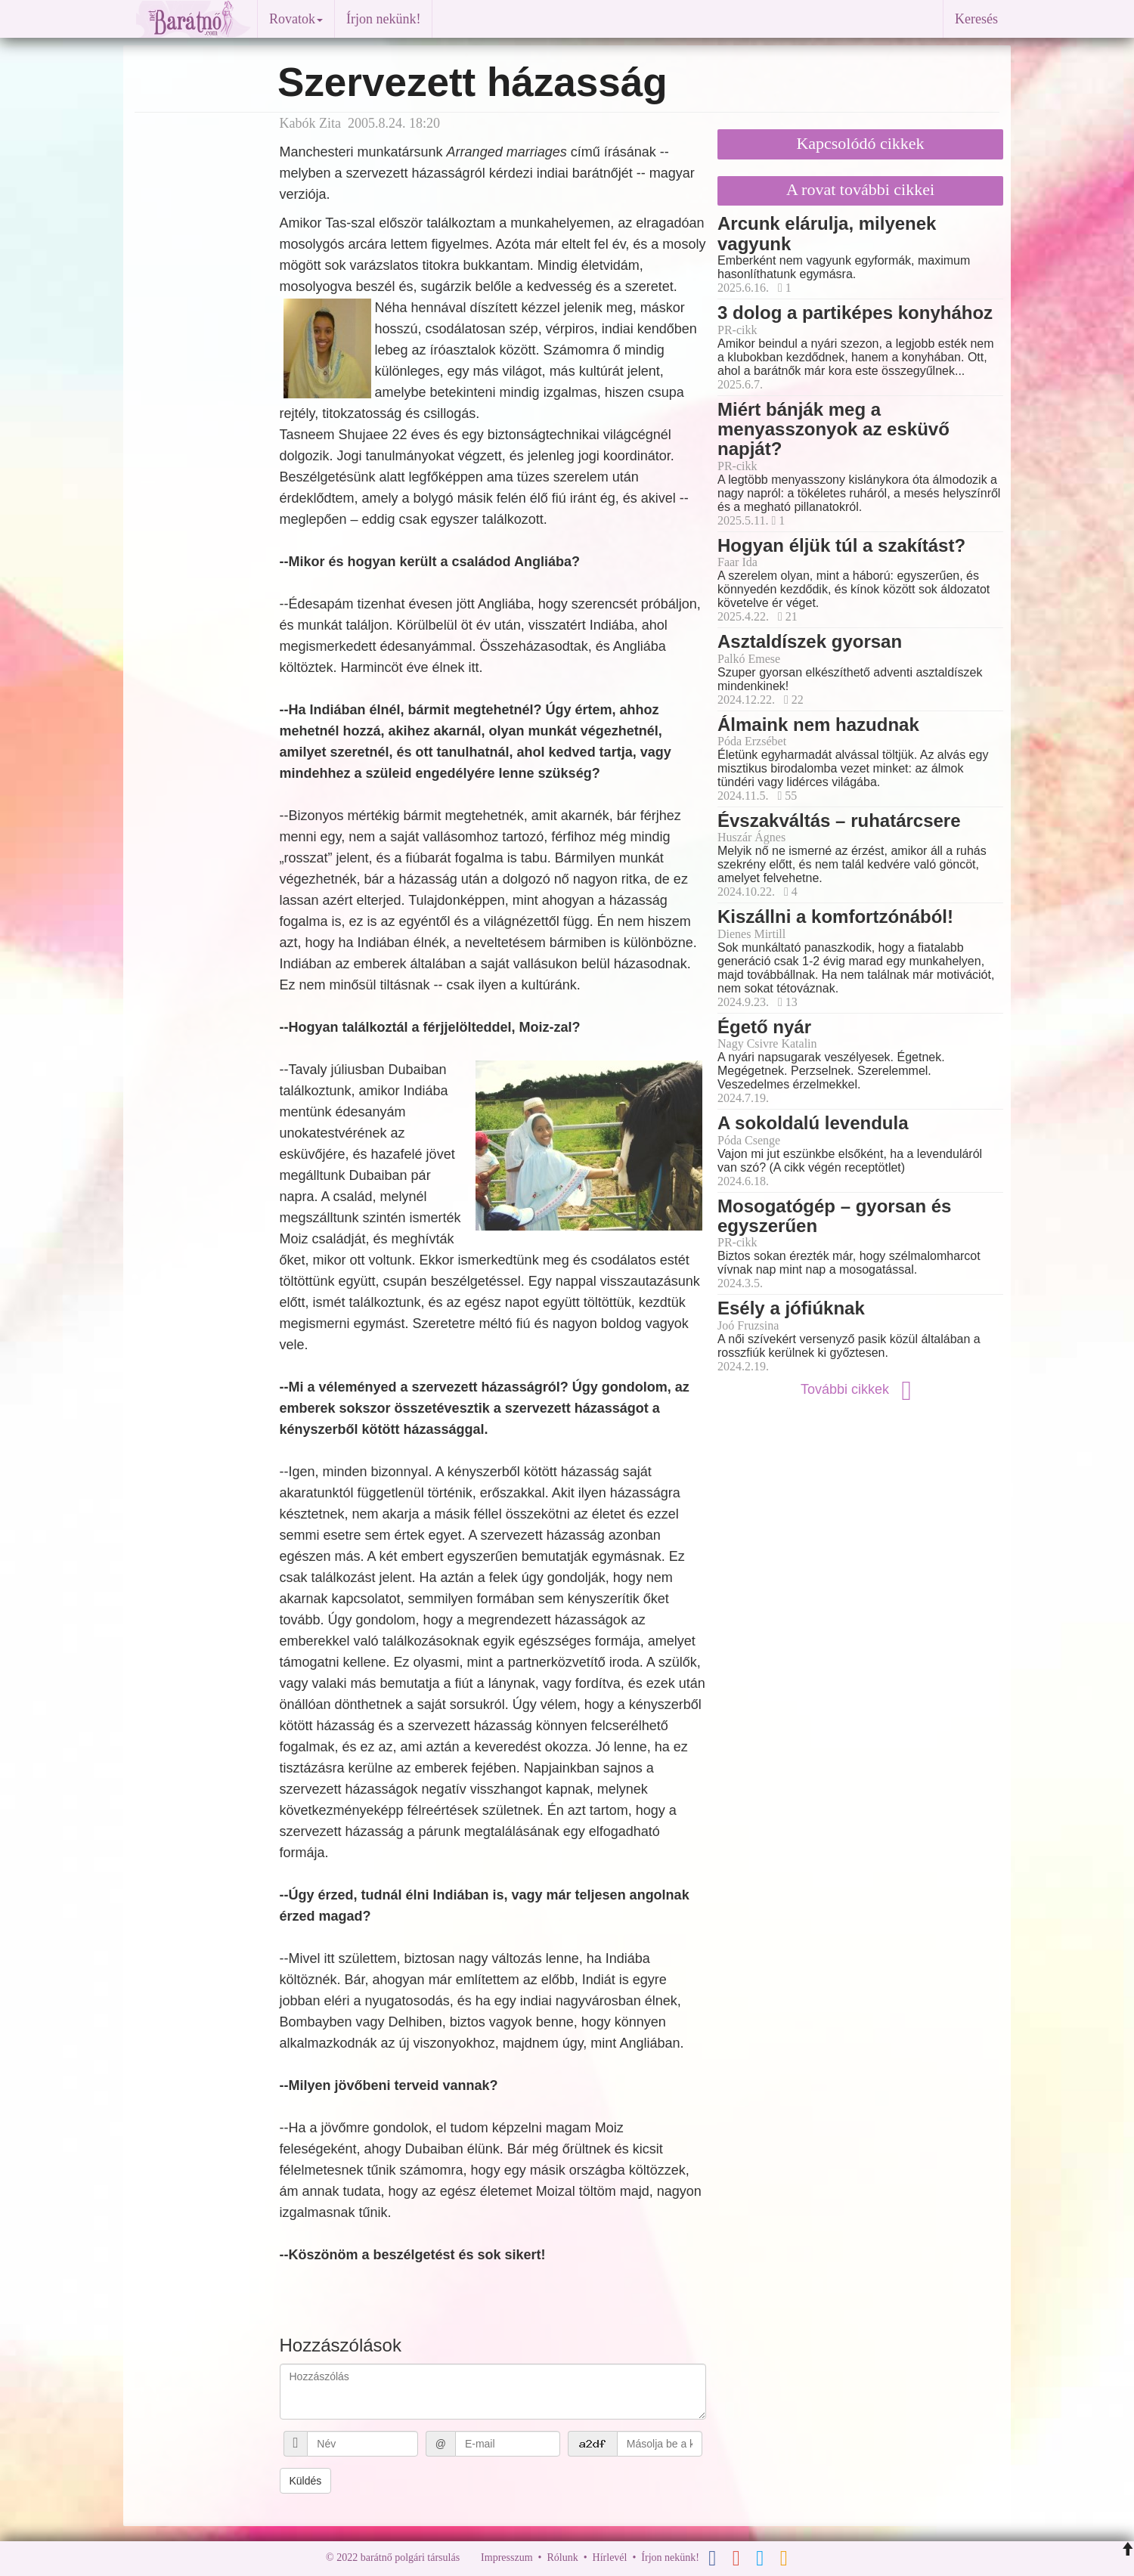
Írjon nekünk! (383, 18)
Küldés (306, 2481)
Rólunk (562, 2557)
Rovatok (296, 18)
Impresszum (506, 2557)
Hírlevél (610, 2557)
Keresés (976, 18)
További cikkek (860, 1389)
